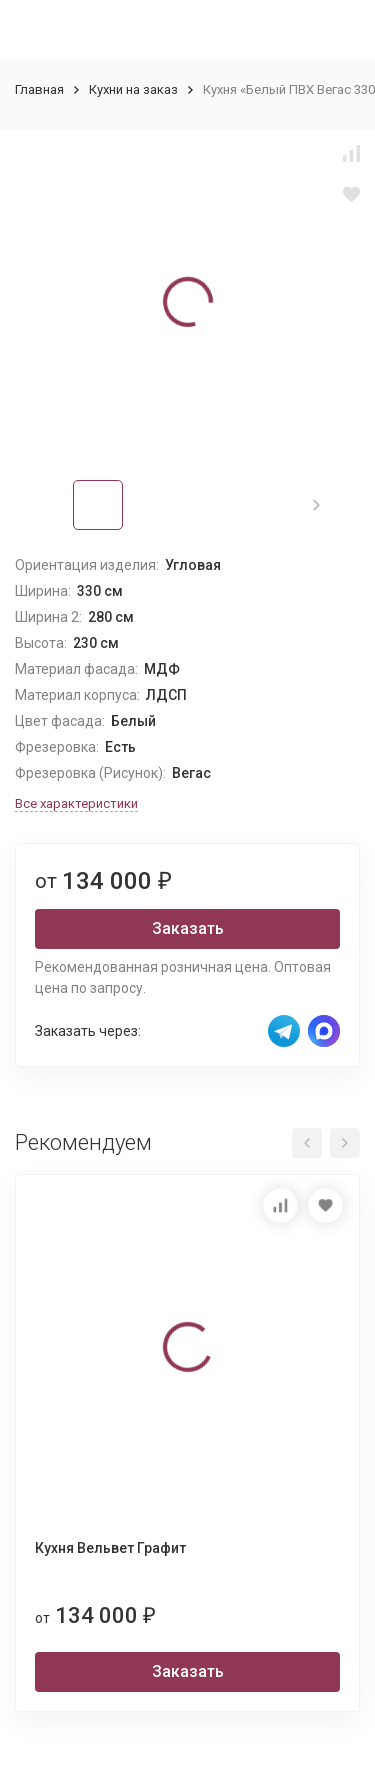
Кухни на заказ (133, 89)
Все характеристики (76, 803)
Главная (39, 89)
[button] (316, 505)
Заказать (188, 928)
